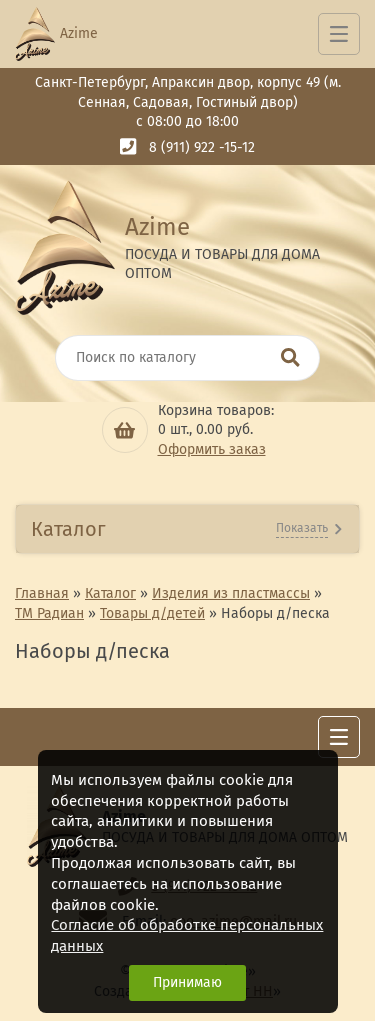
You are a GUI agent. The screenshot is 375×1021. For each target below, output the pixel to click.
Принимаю (187, 982)
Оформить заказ (212, 449)
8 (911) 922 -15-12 (202, 147)
